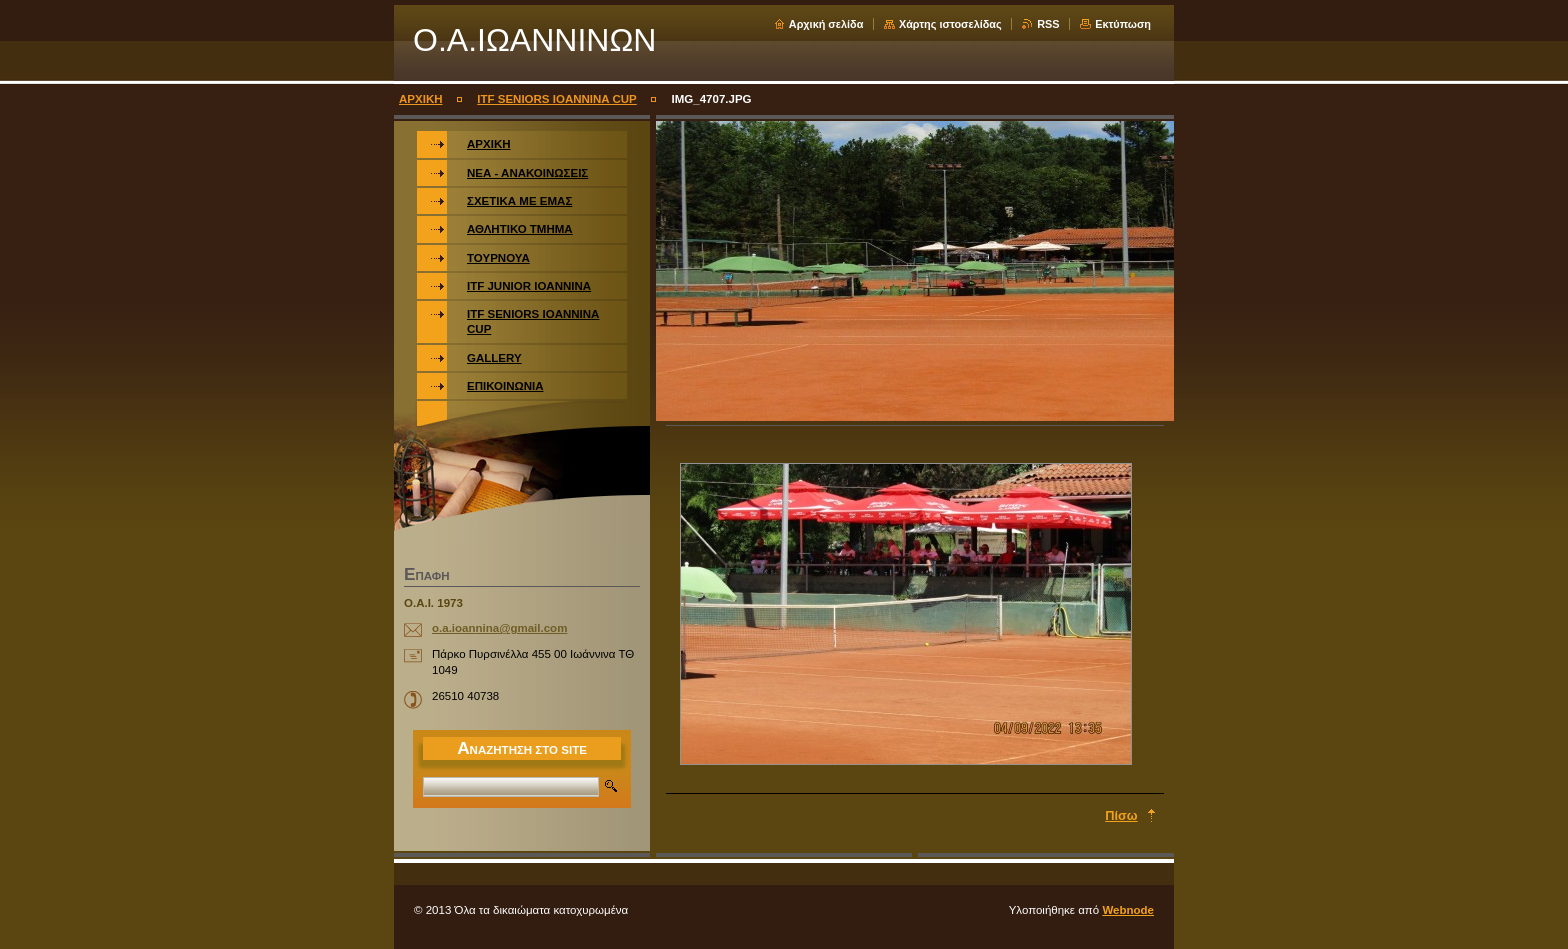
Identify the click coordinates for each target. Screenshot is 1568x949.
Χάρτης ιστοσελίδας (950, 24)
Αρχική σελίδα (826, 24)
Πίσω (1121, 815)
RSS (1048, 24)
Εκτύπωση (1123, 24)
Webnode (1128, 910)
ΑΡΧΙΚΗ (421, 99)
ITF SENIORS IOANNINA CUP (557, 99)
